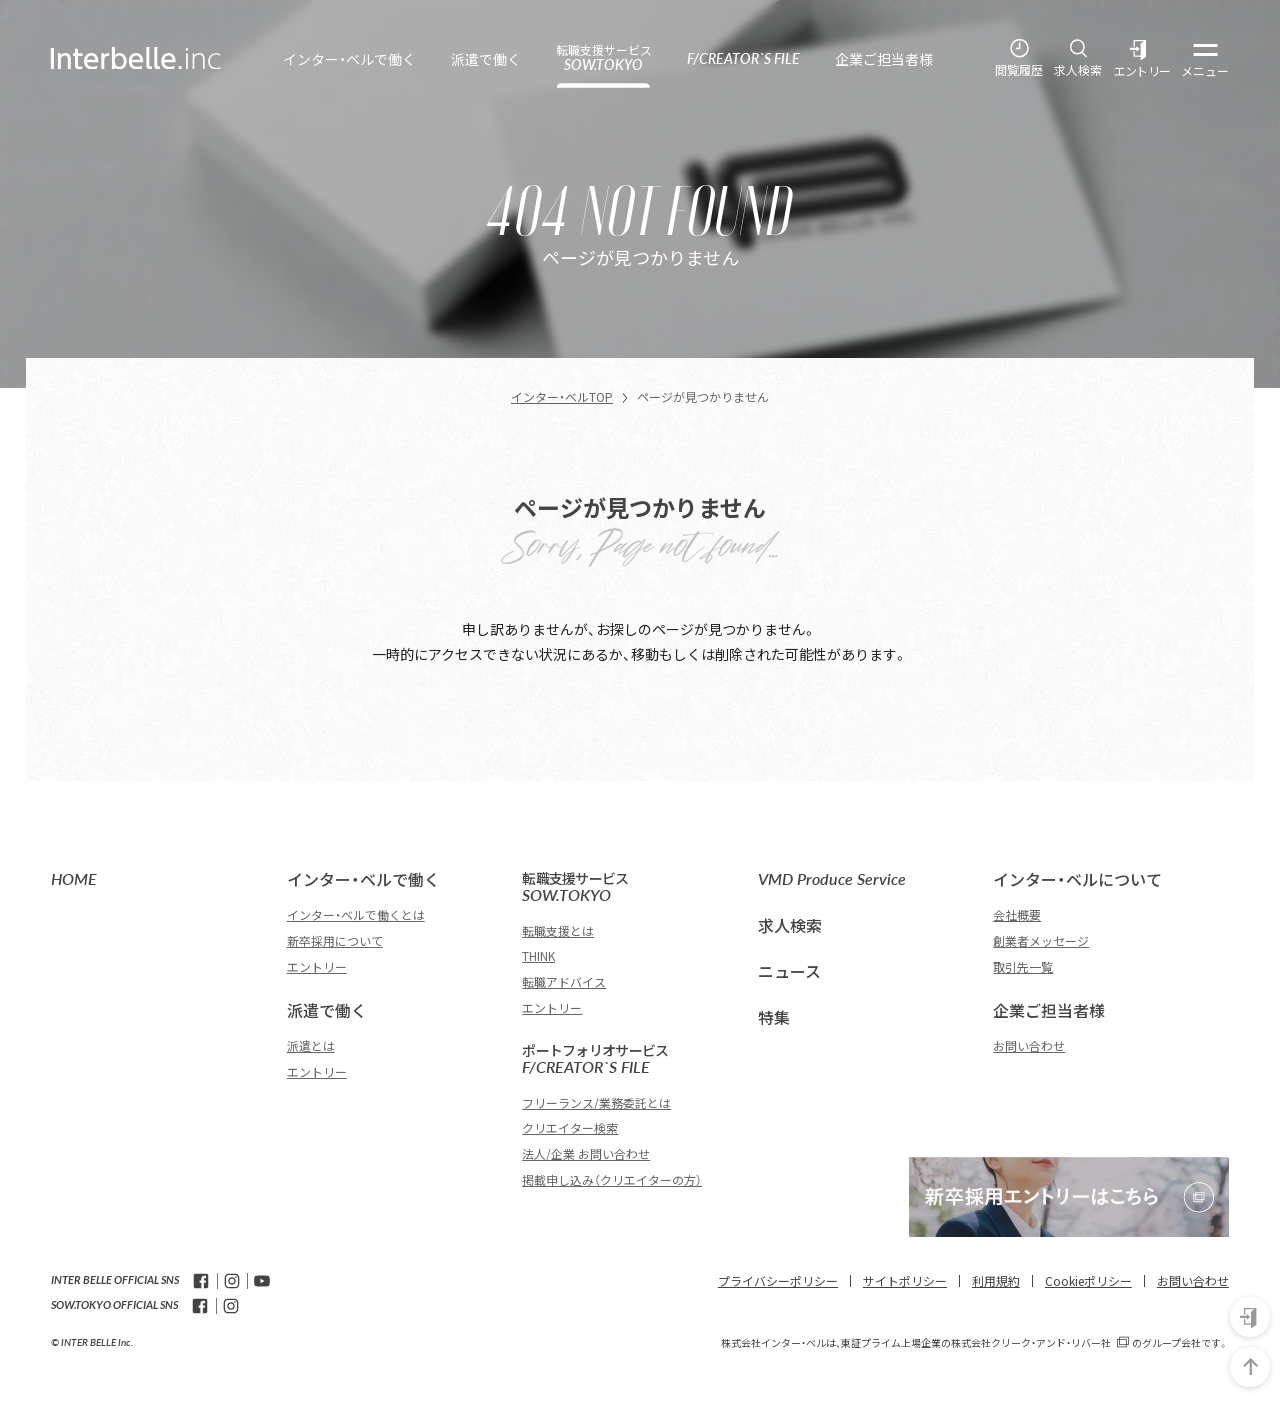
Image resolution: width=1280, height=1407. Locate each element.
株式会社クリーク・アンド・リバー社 (1031, 1342)
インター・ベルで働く (363, 879)
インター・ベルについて (1077, 879)
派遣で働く (327, 1010)
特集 (774, 1017)
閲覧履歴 (1019, 70)
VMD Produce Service (832, 878)
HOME (74, 878)
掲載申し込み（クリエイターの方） (612, 1179)
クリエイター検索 (570, 1127)
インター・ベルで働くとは (356, 914)
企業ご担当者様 (1049, 1010)
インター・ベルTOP (562, 396)
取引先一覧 (1023, 966)
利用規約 (996, 1281)
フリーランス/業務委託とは (596, 1102)
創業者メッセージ (1041, 940)
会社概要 (1017, 914)
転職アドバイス (564, 981)
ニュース (789, 971)
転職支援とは (558, 930)
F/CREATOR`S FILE (630, 1059)
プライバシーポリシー (778, 1281)
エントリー (1142, 71)
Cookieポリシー (1088, 1281)
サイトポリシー (905, 1281)
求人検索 (1078, 70)
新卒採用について (335, 940)
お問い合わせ (1029, 1045)
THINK (538, 955)
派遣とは (311, 1045)
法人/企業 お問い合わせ (586, 1153)
